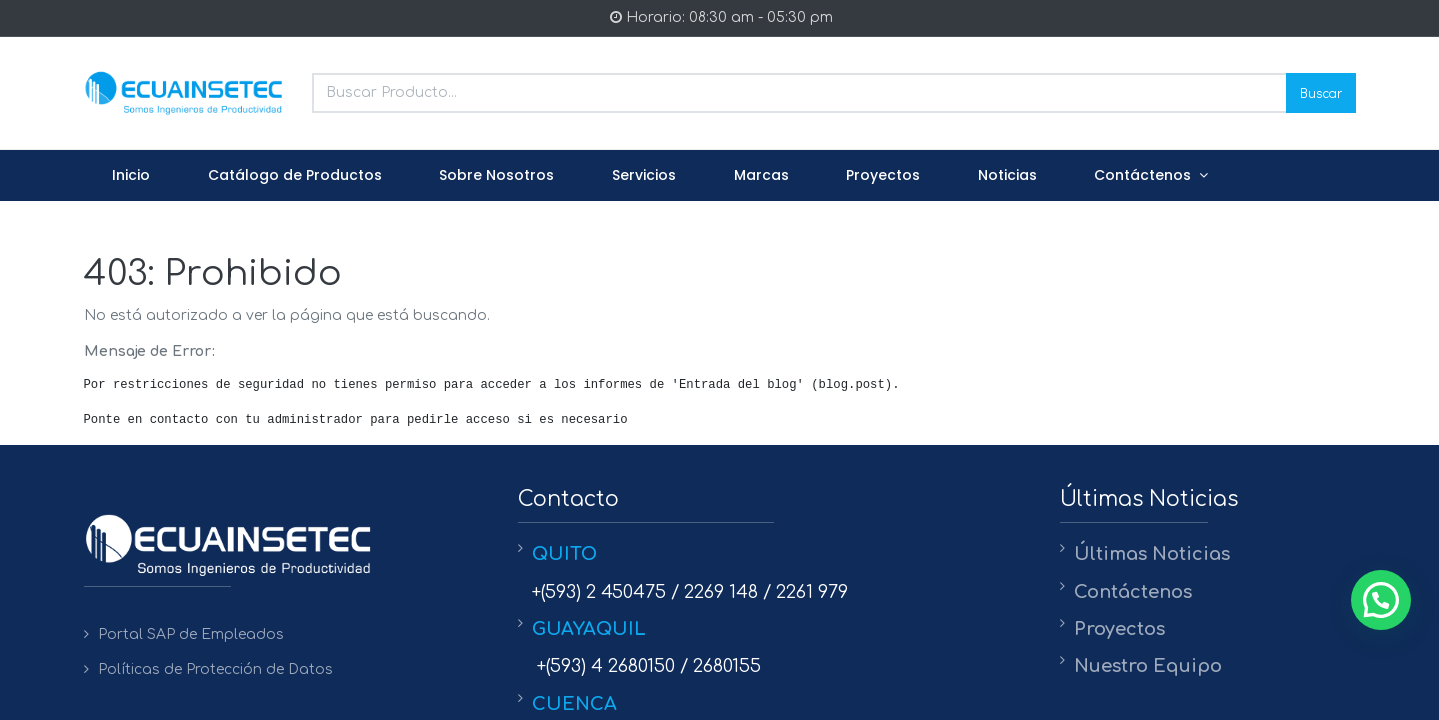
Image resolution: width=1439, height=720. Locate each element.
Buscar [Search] (1321, 92)
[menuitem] (132, 176)
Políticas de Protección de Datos (215, 669)
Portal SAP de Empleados (191, 634)
